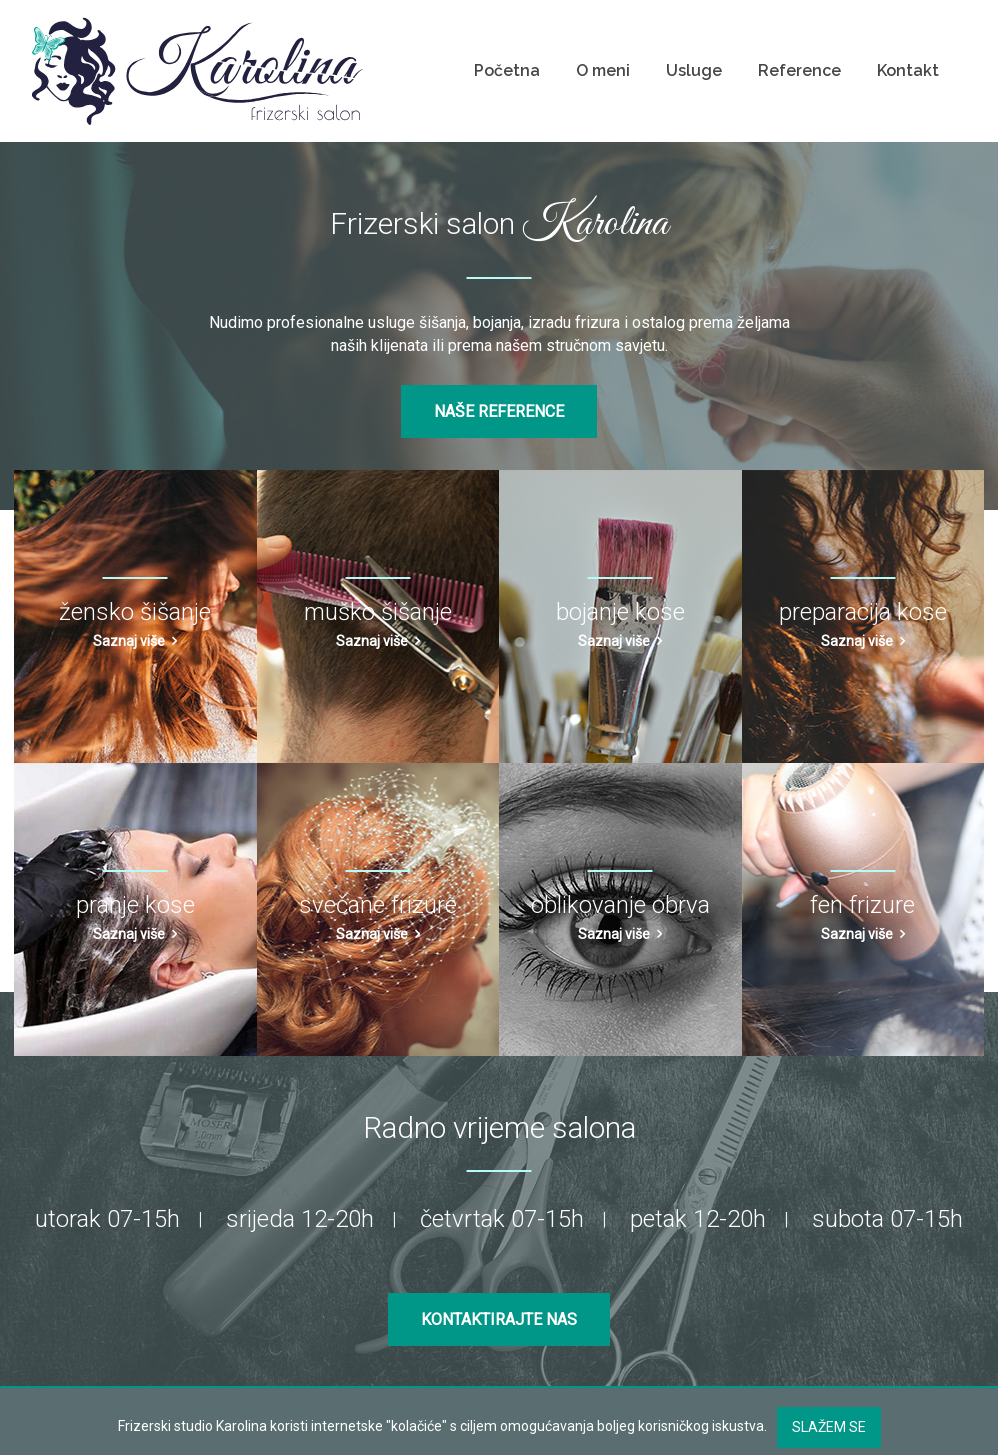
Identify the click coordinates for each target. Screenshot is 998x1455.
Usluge (694, 70)
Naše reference (499, 411)
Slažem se (829, 1427)
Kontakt (908, 70)
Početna (507, 70)
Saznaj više (129, 641)
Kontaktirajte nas (499, 1319)
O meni (603, 70)
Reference (799, 70)
